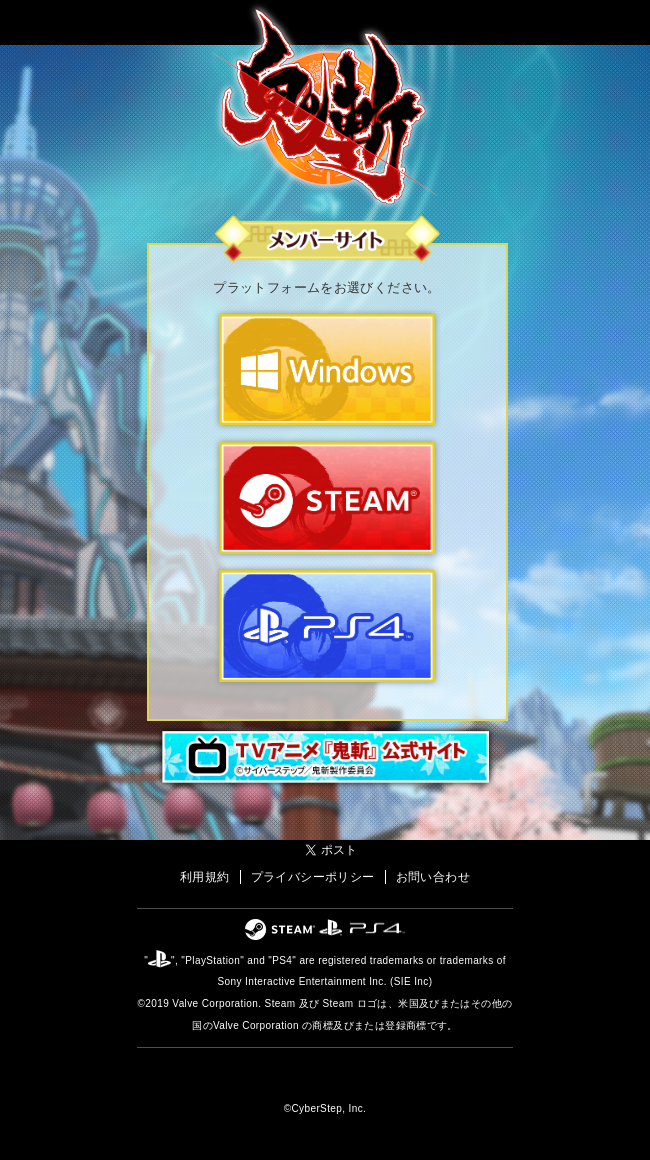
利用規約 (205, 877)
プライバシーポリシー (313, 877)
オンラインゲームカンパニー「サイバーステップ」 (325, 1078)
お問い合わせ (433, 877)
